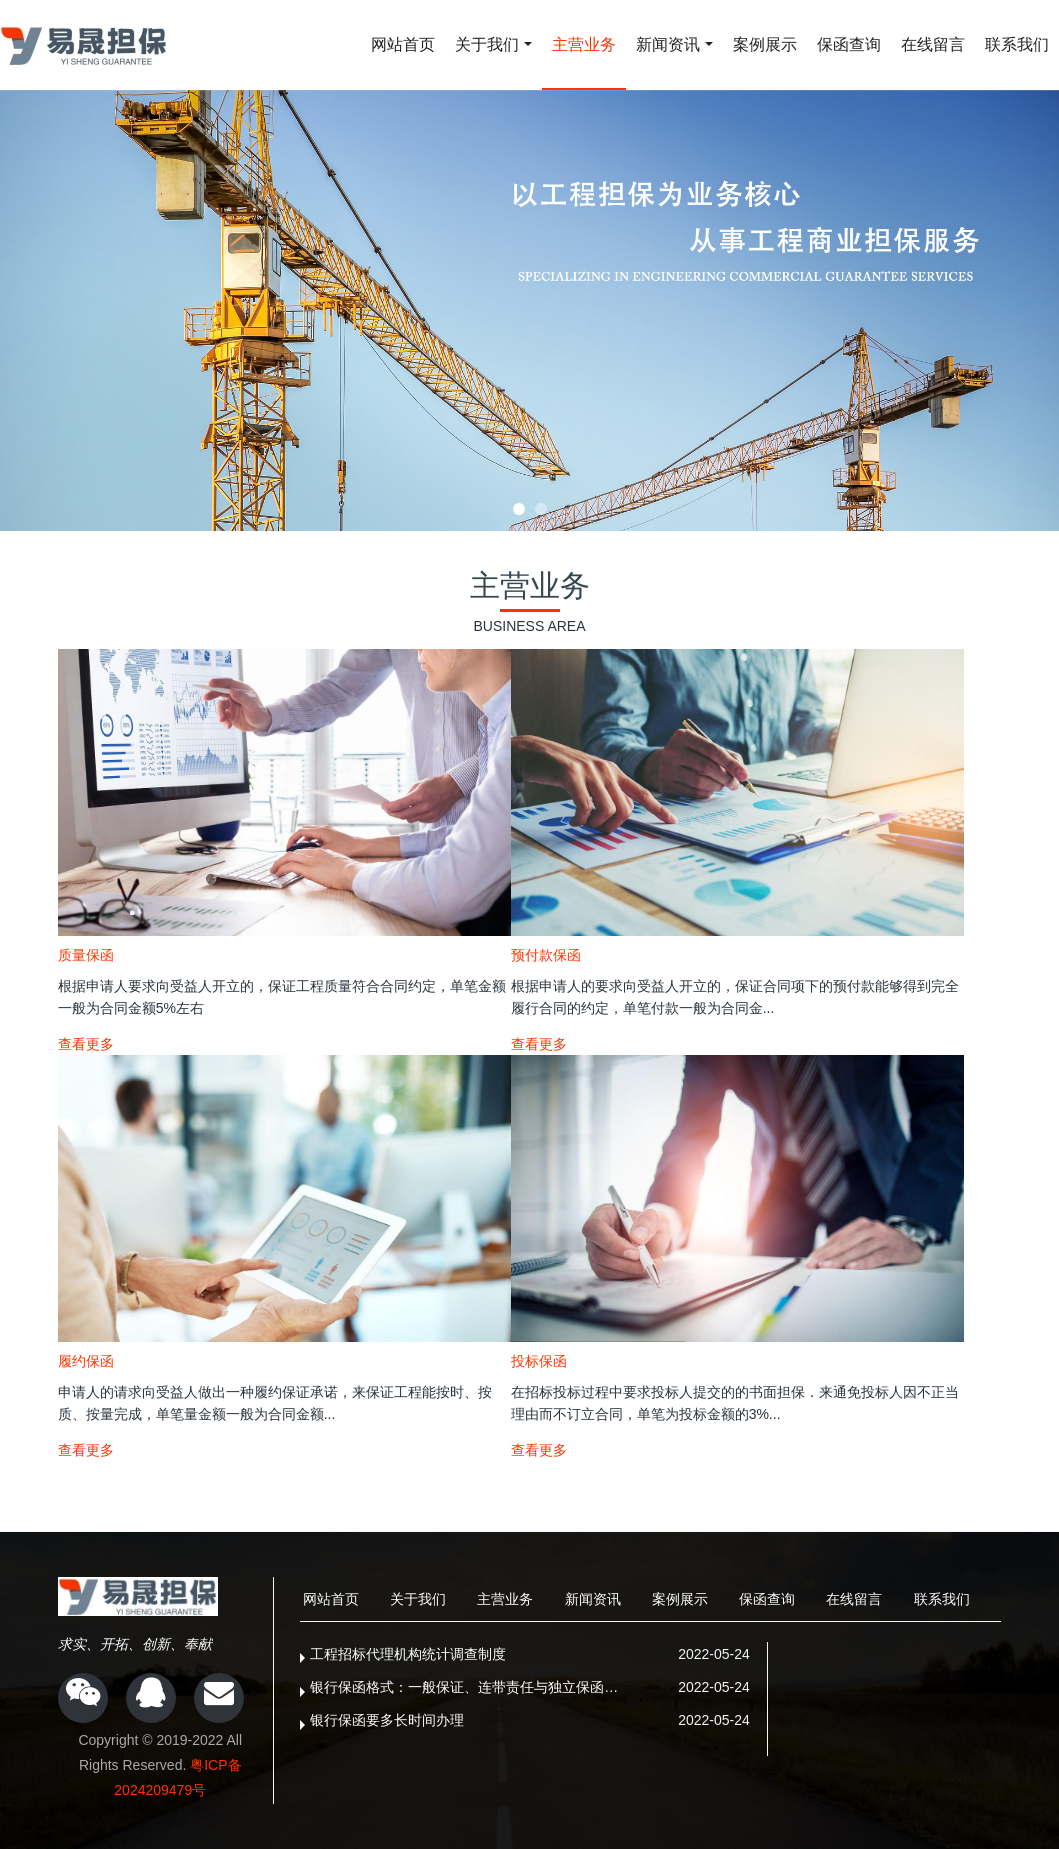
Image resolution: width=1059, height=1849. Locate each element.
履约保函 (86, 1361)
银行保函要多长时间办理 (387, 1720)
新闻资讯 (668, 44)
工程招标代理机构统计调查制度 (408, 1654)
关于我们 (487, 44)
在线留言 (933, 44)
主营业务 (584, 44)
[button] (519, 509)
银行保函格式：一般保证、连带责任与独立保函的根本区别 (470, 1687)
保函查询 (849, 44)
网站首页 (403, 44)
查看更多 (86, 1044)
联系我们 (1017, 44)
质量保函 (86, 955)
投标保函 (539, 1361)
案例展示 (765, 44)
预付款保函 (546, 955)
